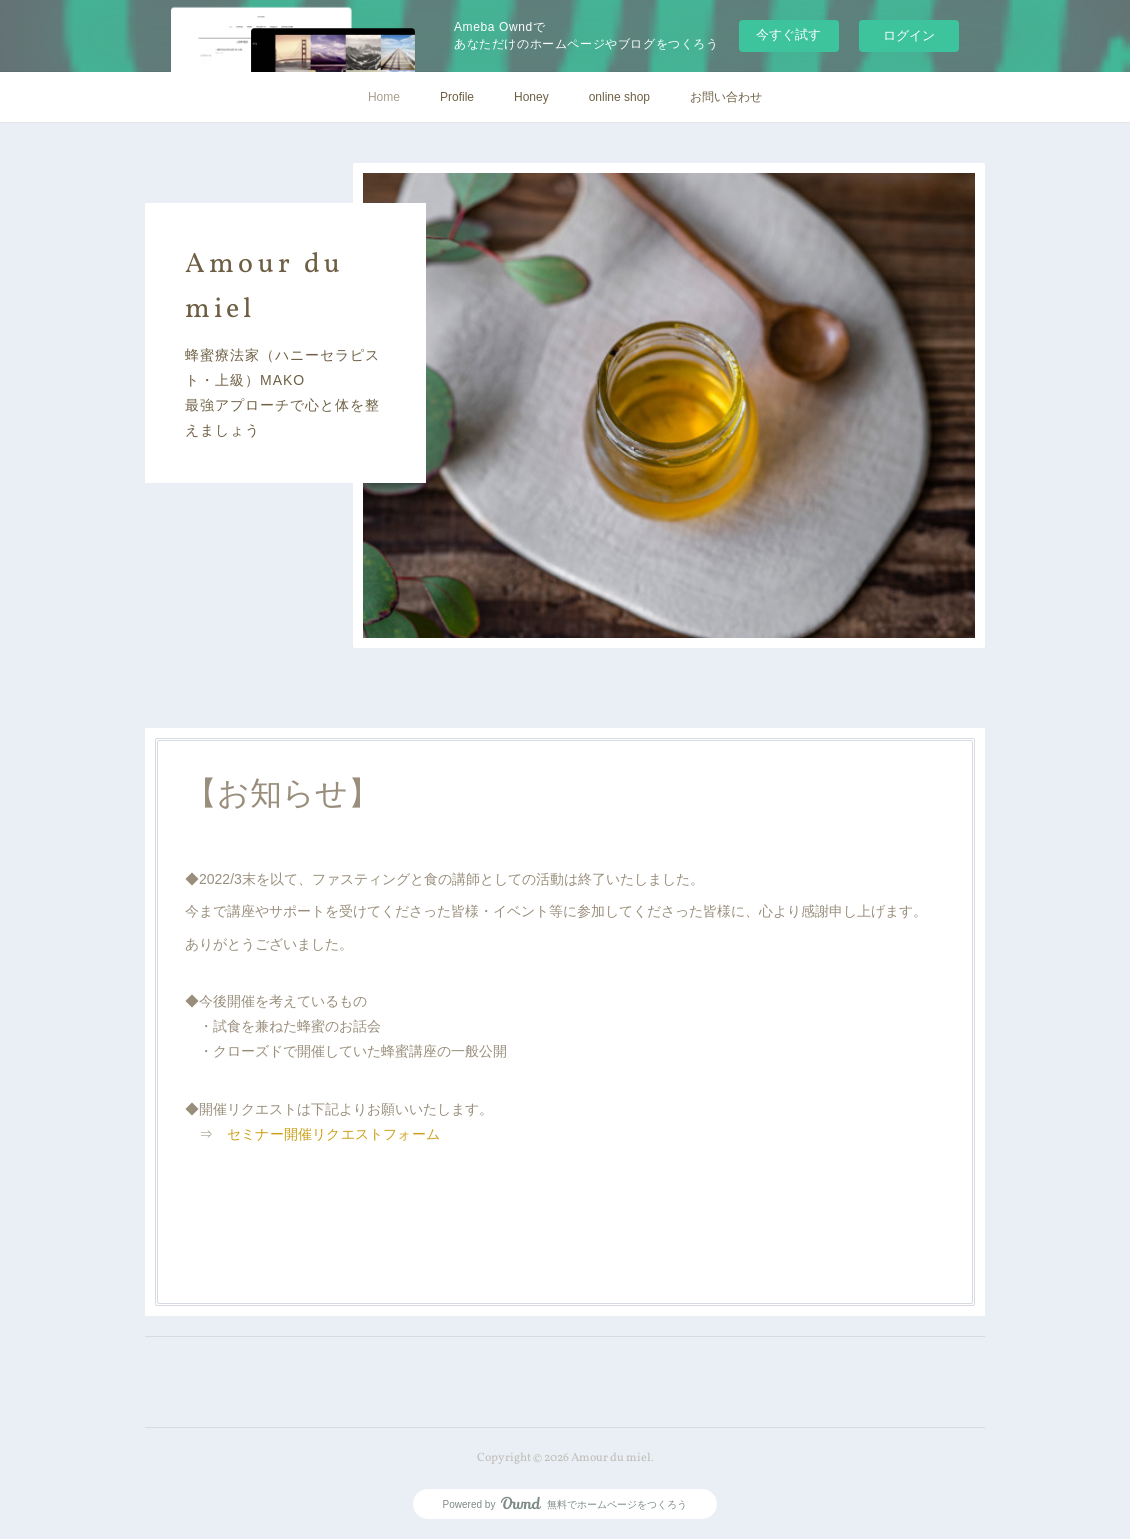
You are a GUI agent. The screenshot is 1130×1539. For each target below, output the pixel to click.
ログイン (909, 35)
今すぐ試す (788, 34)
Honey (531, 97)
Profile (457, 97)
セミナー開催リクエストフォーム (333, 1134)
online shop (619, 97)
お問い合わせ (726, 97)
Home (384, 97)
